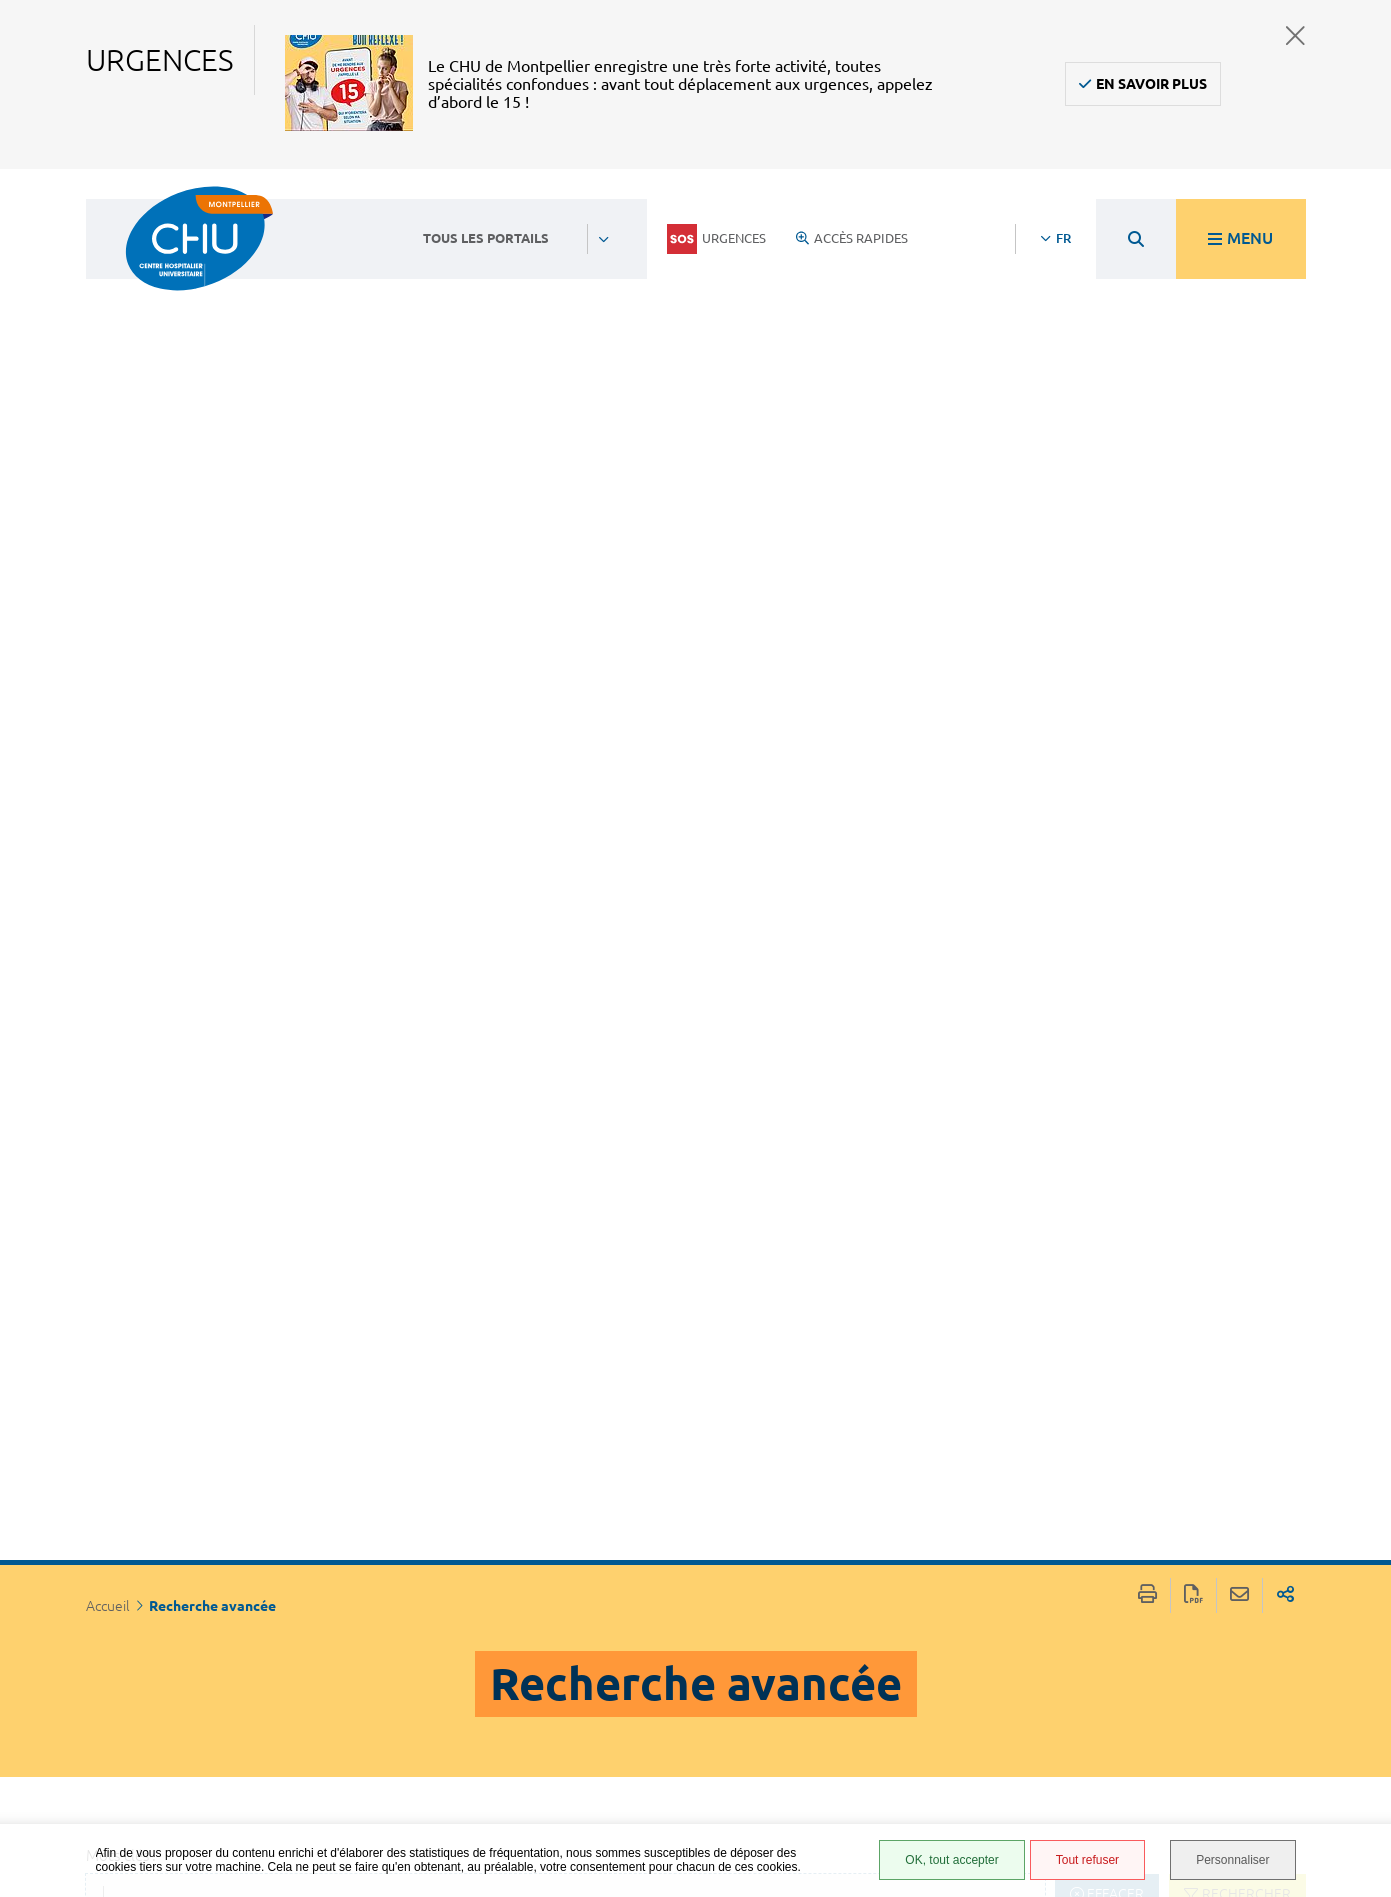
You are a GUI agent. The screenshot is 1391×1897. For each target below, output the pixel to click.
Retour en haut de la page (1356, 1577)
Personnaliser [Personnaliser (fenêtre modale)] (1232, 1860)
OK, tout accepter (951, 1860)
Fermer (1295, 35)
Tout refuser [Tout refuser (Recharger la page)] (1087, 1860)
